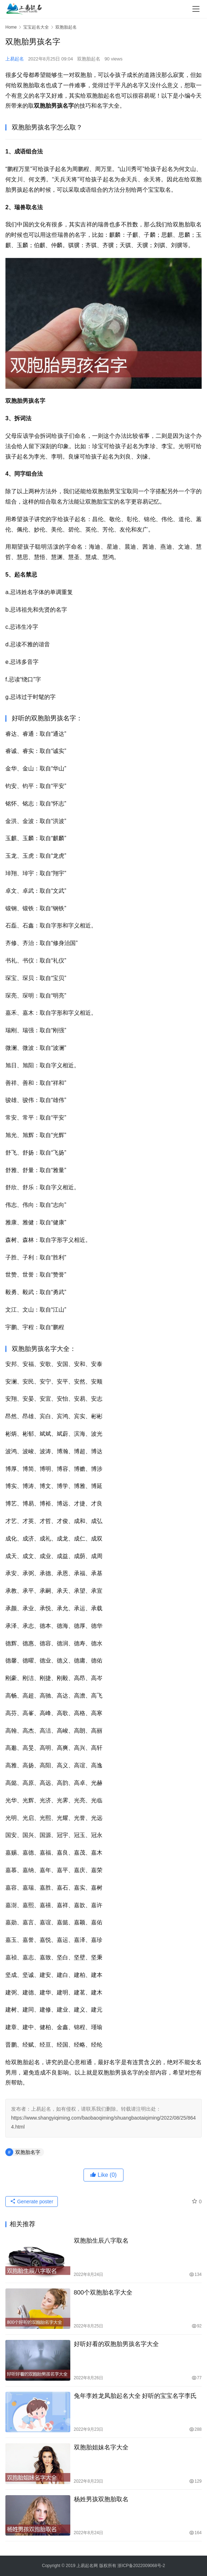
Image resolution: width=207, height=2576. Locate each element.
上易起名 (14, 59)
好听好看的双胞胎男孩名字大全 (116, 2344)
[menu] (195, 9)
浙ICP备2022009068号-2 (141, 2565)
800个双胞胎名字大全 (103, 2292)
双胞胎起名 (88, 59)
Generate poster (31, 2202)
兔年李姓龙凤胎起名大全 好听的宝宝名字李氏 (135, 2396)
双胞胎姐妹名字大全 (101, 2447)
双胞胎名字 (27, 2152)
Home (11, 27)
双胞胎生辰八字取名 (101, 2240)
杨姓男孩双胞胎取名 (101, 2499)
